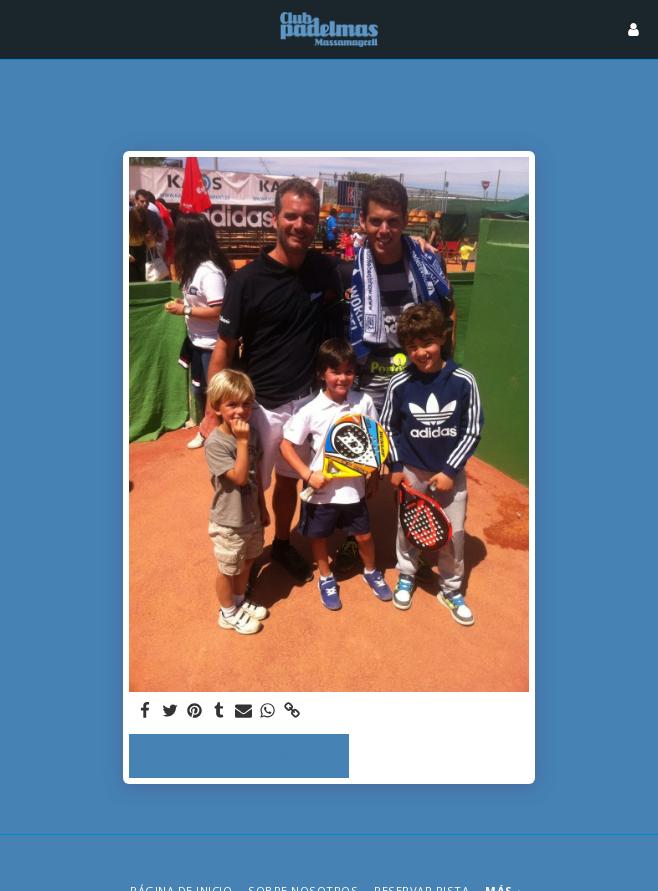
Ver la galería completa (239, 756)
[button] (22, 28)
